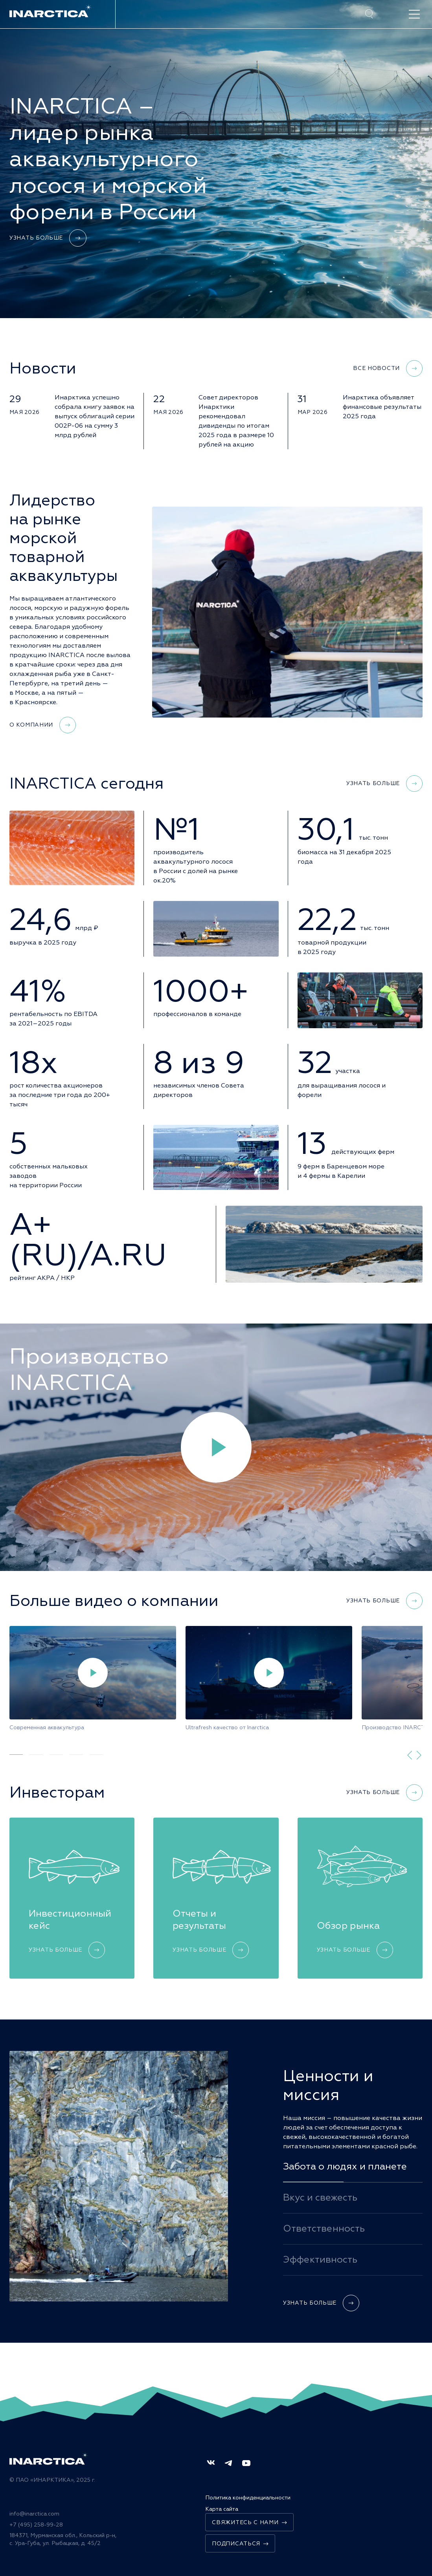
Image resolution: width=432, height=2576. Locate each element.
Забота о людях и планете (345, 2166)
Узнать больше (47, 238)
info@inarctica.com (34, 2513)
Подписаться (240, 2543)
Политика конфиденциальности (247, 2497)
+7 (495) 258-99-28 (36, 2524)
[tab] (16, 1755)
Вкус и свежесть (320, 2197)
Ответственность (324, 2228)
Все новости (388, 368)
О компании (42, 725)
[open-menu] (414, 14)
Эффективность (320, 2259)
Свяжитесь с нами (249, 2522)
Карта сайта (221, 2509)
